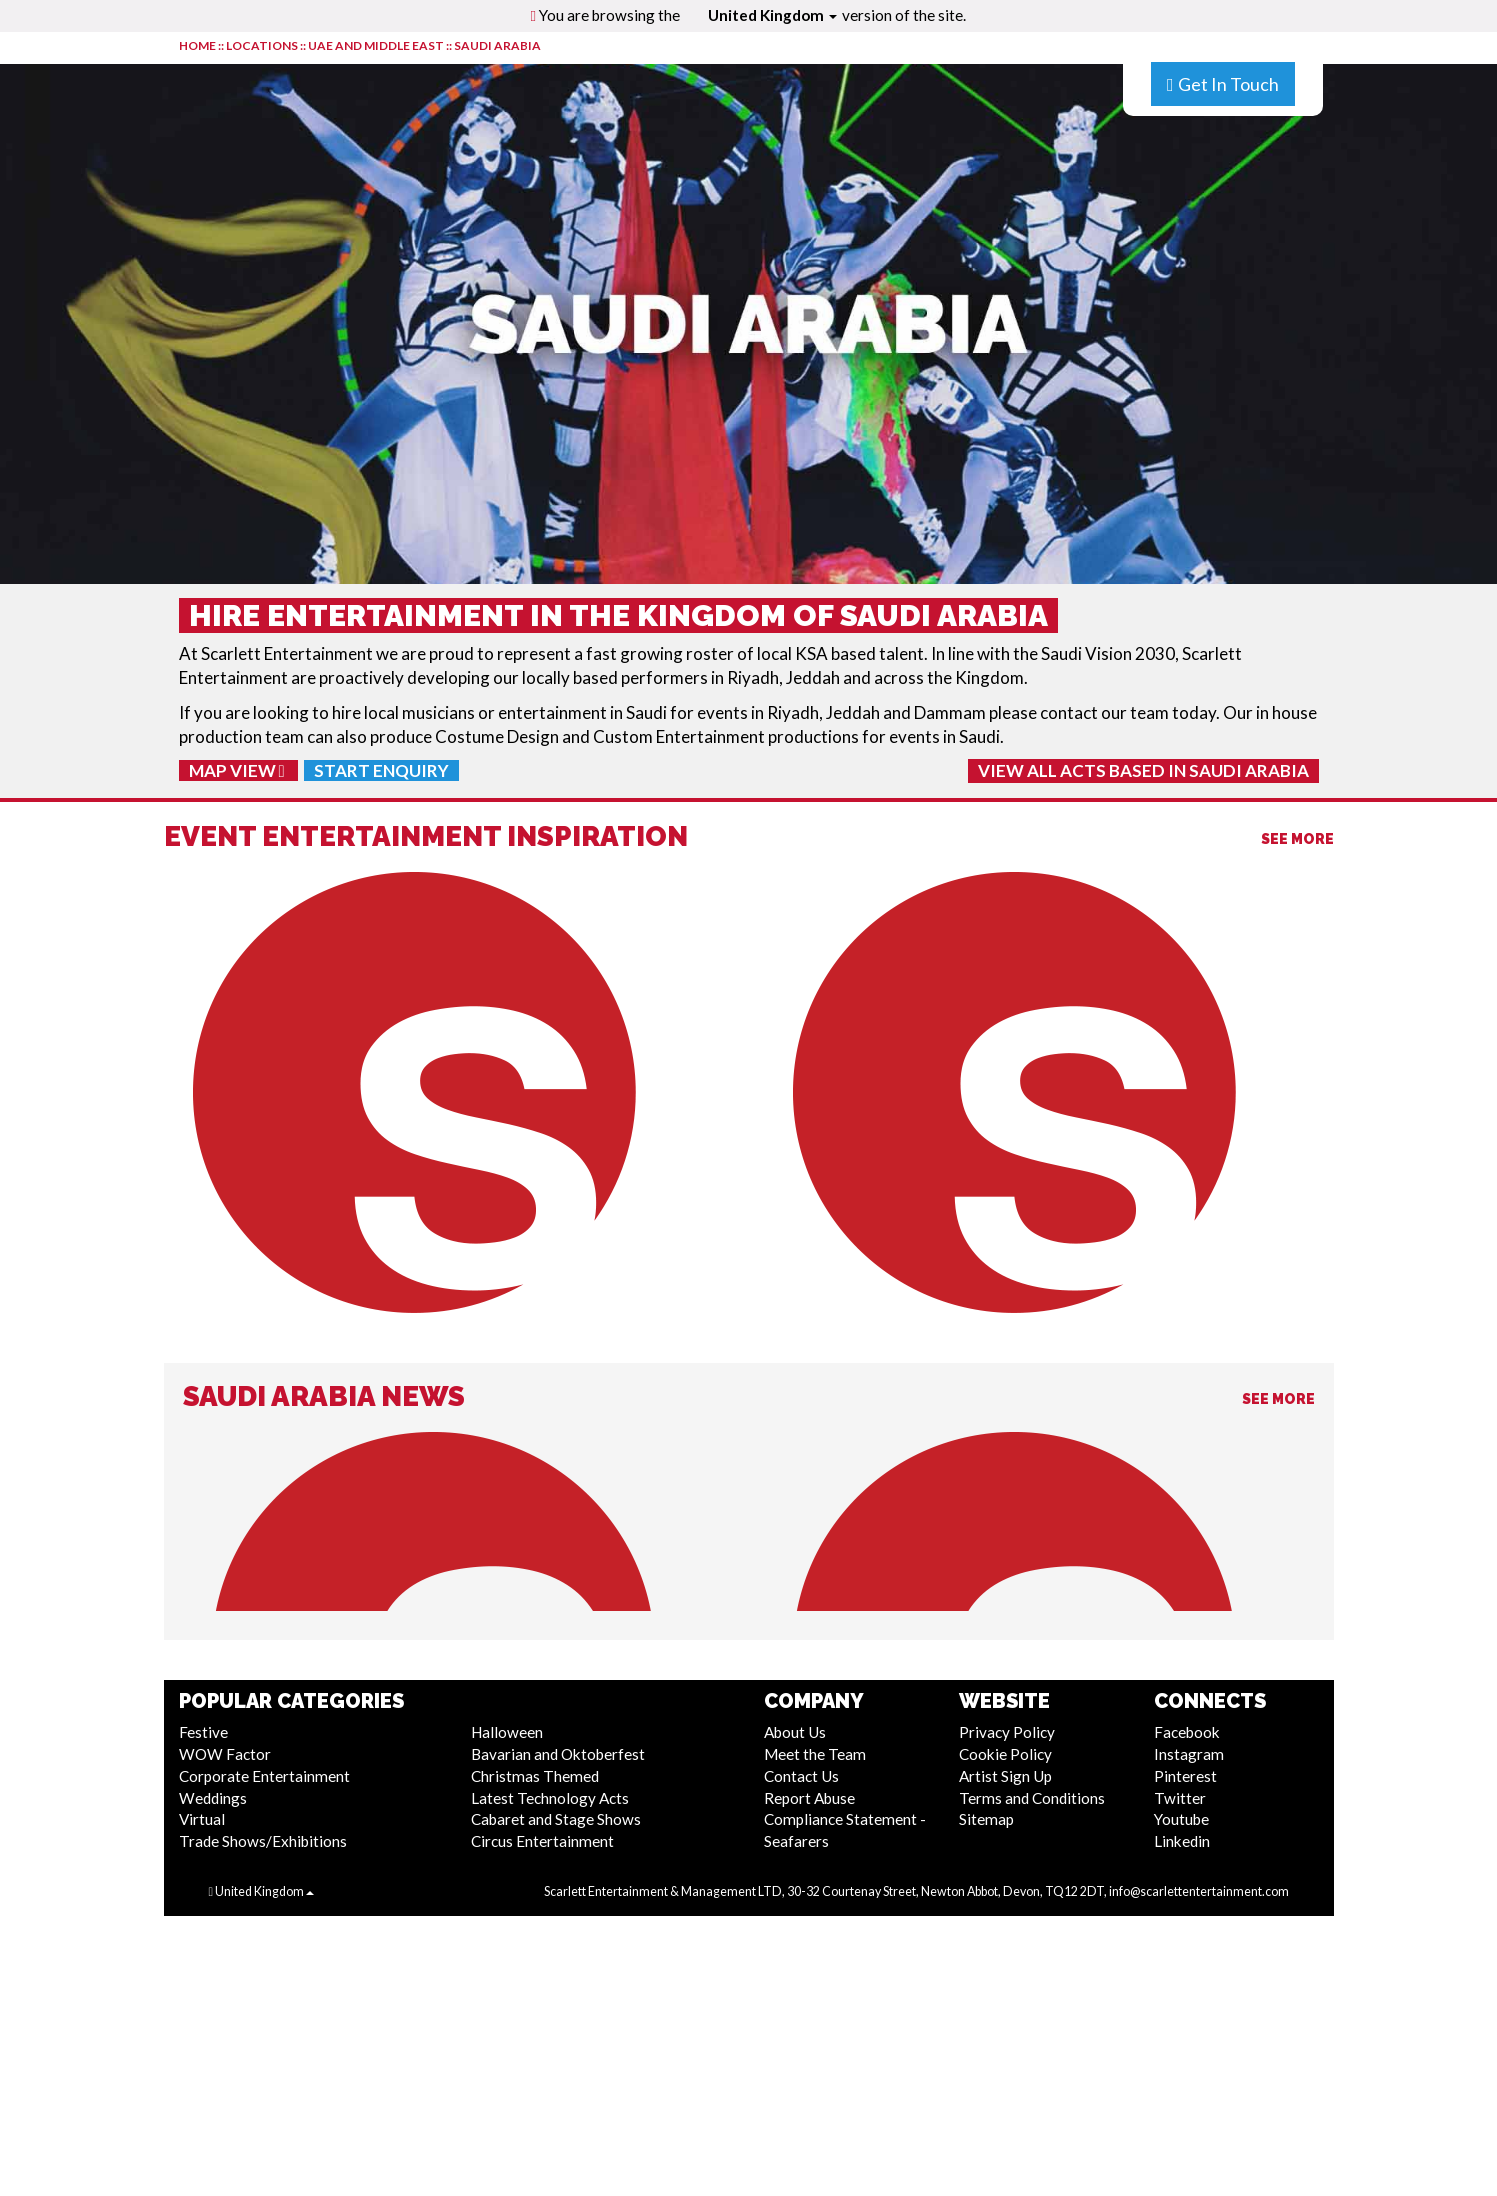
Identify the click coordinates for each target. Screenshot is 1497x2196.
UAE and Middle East (376, 45)
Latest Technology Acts (550, 1798)
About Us (795, 1732)
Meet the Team (815, 1754)
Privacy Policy (1007, 1732)
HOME (197, 45)
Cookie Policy (1005, 1754)
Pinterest (1185, 1776)
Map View (237, 770)
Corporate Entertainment (264, 1776)
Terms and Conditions (1032, 1798)
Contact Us (801, 1776)
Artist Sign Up (1005, 1776)
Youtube (1181, 1819)
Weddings (213, 1798)
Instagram (1189, 1754)
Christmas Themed (535, 1776)
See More (1297, 839)
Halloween (507, 1732)
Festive (203, 1732)
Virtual (202, 1819)
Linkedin (1182, 1841)
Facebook (1187, 1732)
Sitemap (986, 1819)
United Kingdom (772, 15)
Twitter (1180, 1798)
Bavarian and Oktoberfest (558, 1754)
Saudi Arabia (497, 45)
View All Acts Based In (1143, 770)
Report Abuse (809, 1798)
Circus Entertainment (542, 1841)
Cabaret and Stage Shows (556, 1819)
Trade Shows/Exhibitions (263, 1841)
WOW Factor (225, 1754)
